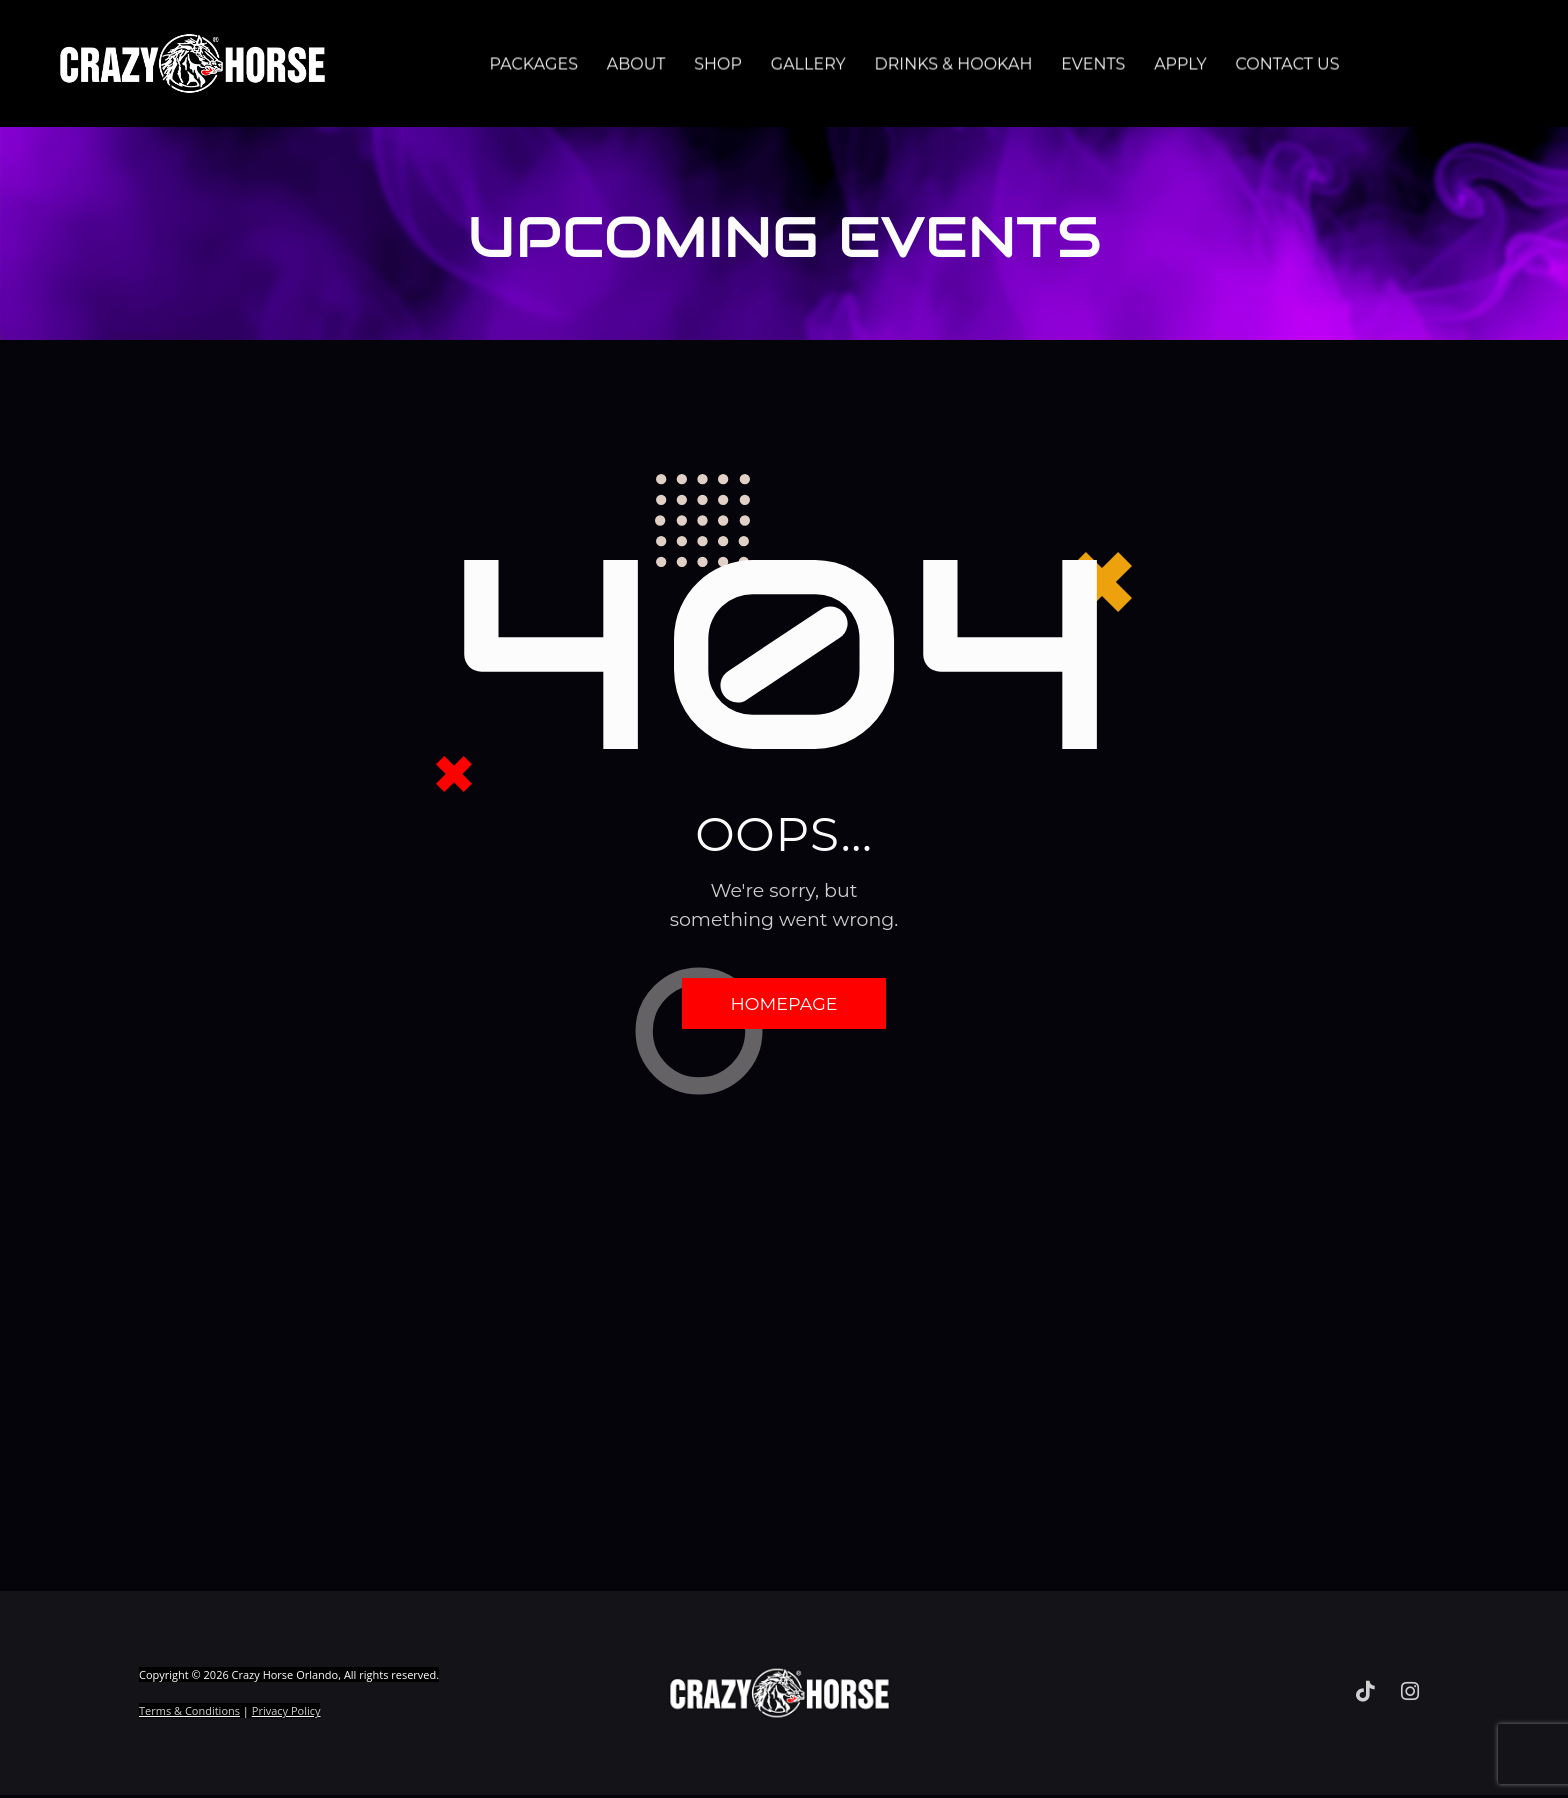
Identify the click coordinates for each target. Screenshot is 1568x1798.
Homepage (784, 1005)
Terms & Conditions (189, 1715)
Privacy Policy (286, 1715)
